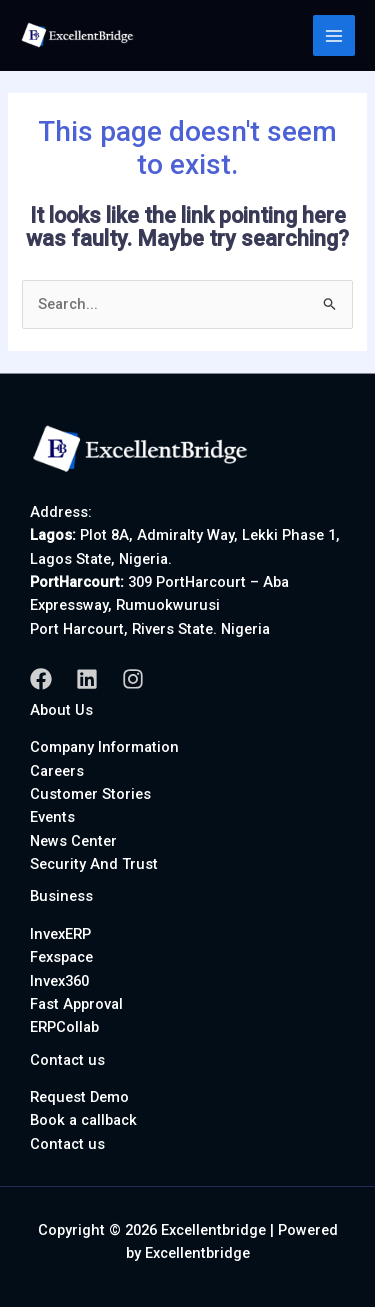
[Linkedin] (87, 679)
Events (52, 817)
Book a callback (83, 1120)
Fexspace (61, 957)
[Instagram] (133, 679)
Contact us (67, 1144)
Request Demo (79, 1097)
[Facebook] (41, 679)
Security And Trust (94, 864)
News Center (73, 841)
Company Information (104, 747)
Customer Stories (90, 794)
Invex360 (59, 981)
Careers (57, 771)
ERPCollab (64, 1027)
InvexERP (60, 934)
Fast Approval (76, 1004)
